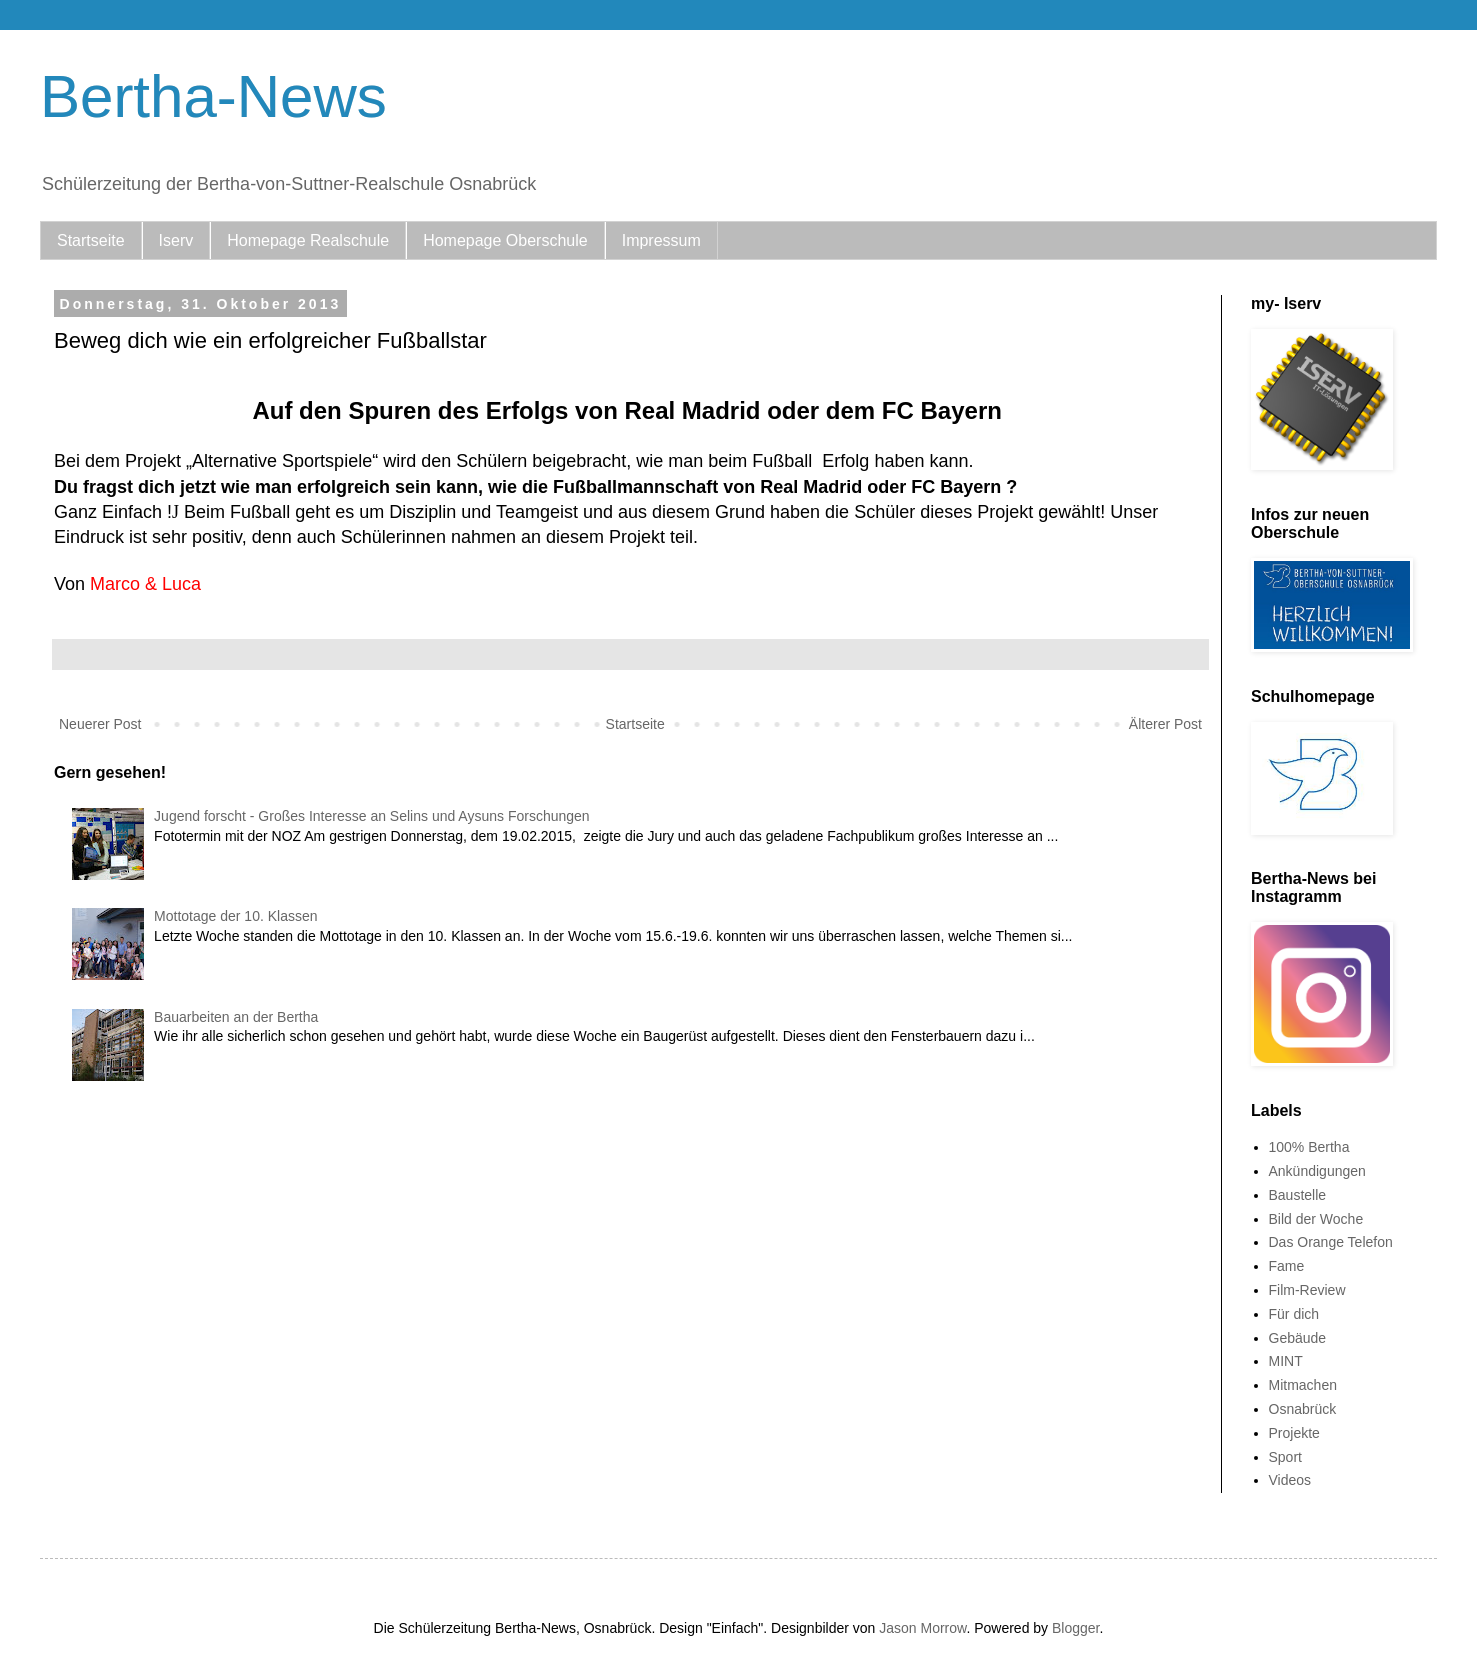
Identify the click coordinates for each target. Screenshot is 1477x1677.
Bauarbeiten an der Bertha (236, 1017)
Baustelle (1298, 1195)
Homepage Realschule (308, 240)
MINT (1286, 1361)
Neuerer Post (100, 724)
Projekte (1294, 1433)
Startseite (91, 240)
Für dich (1294, 1314)
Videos (1290, 1480)
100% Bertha (1309, 1147)
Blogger (1075, 1628)
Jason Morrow (922, 1628)
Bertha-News (213, 96)
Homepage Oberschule (505, 240)
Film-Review (1307, 1290)
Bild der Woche (1316, 1219)
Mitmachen (1303, 1385)
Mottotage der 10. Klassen (235, 916)
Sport (1285, 1457)
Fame (1287, 1266)
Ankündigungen (1317, 1171)
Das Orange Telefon (1331, 1242)
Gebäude (1298, 1338)
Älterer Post (1165, 724)
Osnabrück (1303, 1409)
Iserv (176, 240)
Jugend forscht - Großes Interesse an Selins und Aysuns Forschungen (372, 816)
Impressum (661, 240)
